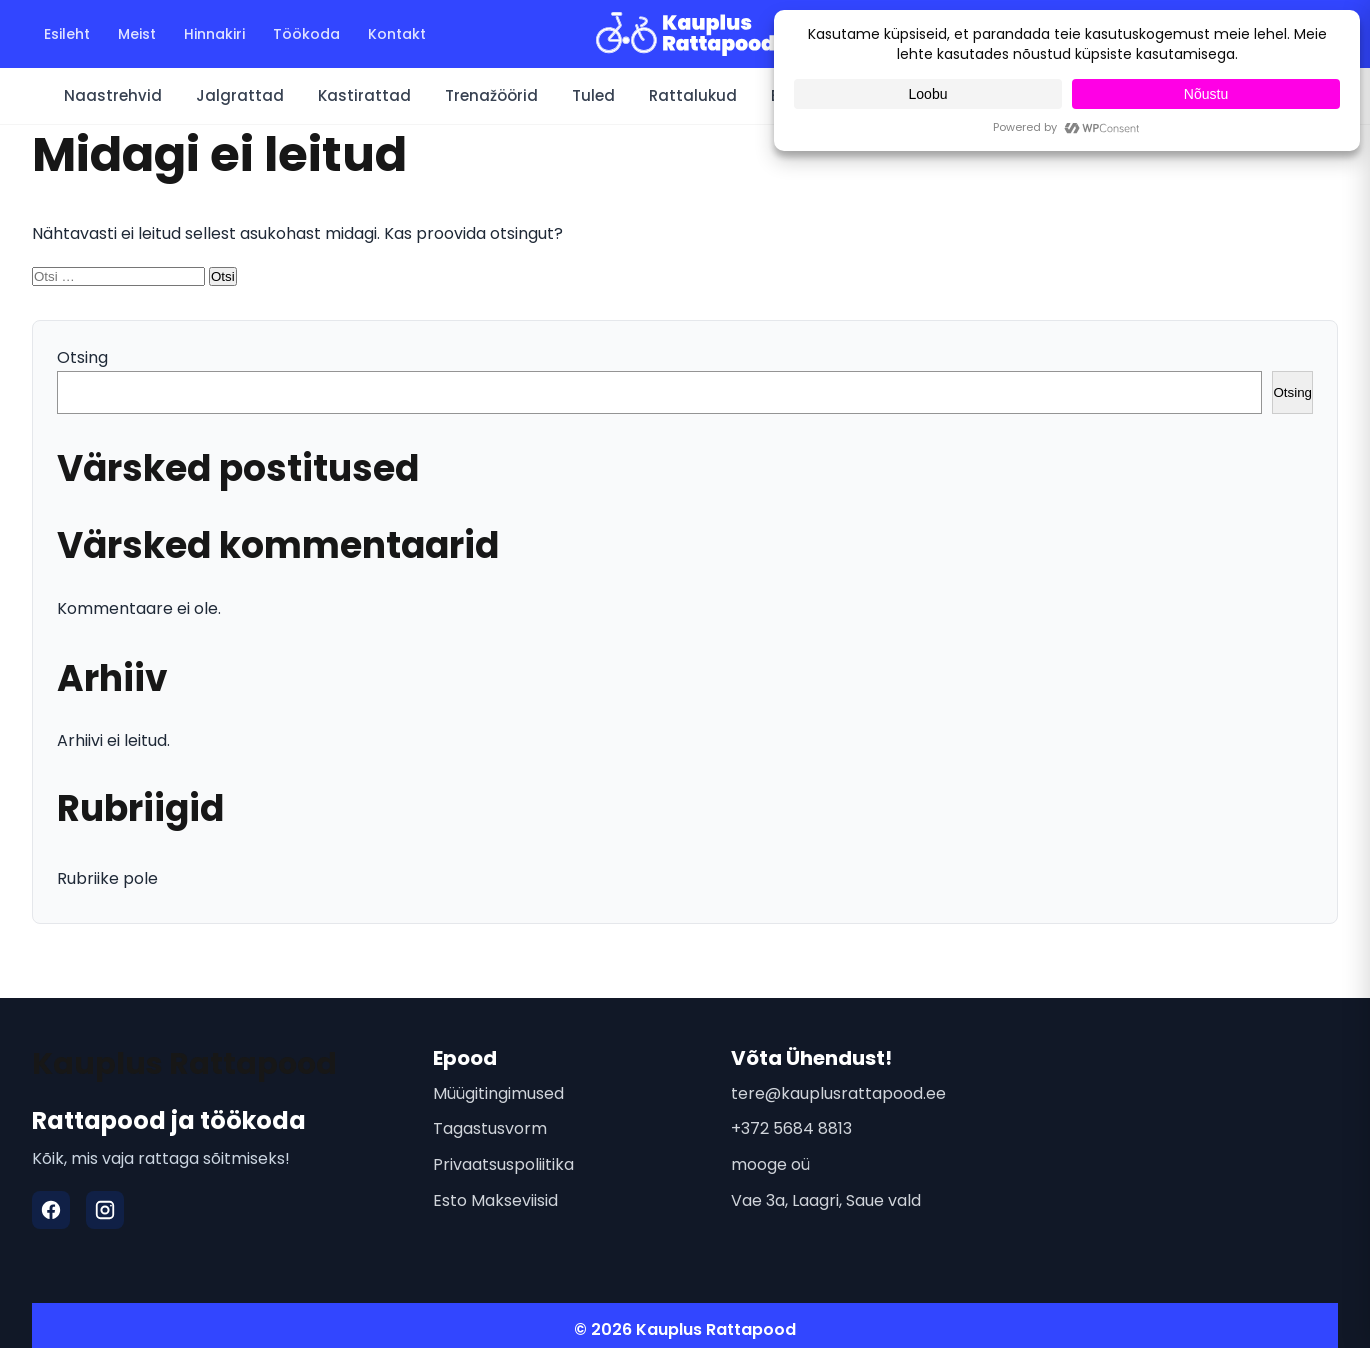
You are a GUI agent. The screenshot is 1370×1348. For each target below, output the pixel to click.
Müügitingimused (498, 1093)
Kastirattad (364, 95)
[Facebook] (51, 1210)
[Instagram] (105, 1210)
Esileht (67, 34)
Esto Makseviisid (495, 1200)
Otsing (82, 357)
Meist (137, 34)
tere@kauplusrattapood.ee (838, 1093)
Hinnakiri (214, 34)
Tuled (593, 95)
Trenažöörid (491, 95)
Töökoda (306, 34)
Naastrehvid (113, 95)
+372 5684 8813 (791, 1128)
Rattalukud (693, 95)
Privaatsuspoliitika (503, 1164)
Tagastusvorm (490, 1128)
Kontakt (397, 34)
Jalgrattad (240, 95)
